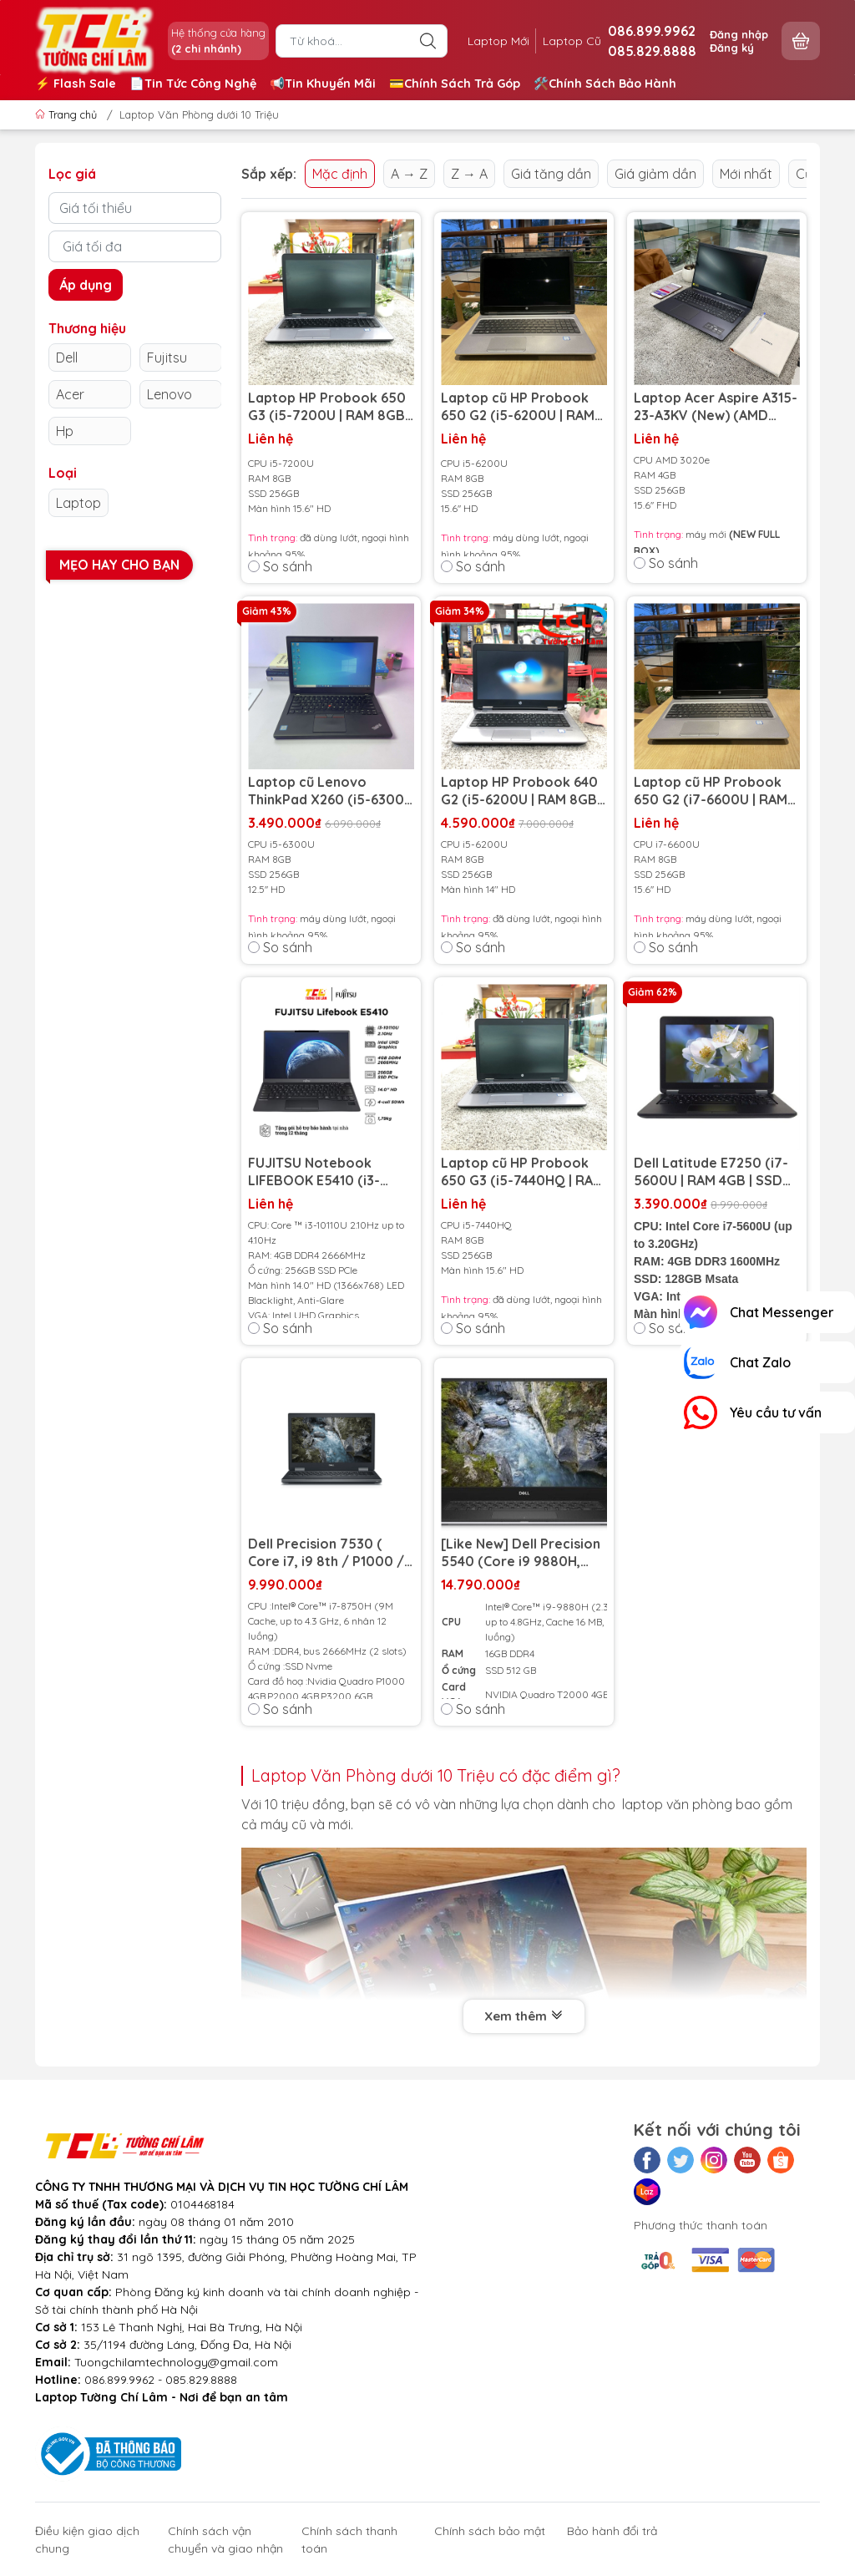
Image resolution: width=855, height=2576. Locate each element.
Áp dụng (85, 284)
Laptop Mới (498, 40)
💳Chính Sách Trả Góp (454, 83)
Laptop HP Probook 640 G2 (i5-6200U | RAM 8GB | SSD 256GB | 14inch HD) (522, 791)
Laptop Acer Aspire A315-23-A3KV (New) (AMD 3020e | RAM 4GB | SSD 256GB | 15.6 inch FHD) (715, 406)
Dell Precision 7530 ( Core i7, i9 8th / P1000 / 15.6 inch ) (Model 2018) (326, 1552)
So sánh (280, 566)
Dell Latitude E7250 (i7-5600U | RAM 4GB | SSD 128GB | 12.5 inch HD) (711, 1171)
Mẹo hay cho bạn (119, 564)
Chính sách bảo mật (489, 2530)
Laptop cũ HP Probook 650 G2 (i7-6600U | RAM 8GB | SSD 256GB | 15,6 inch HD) (710, 791)
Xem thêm (524, 2017)
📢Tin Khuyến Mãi (323, 83)
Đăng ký (732, 47)
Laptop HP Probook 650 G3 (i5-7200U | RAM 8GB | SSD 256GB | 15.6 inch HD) (330, 406)
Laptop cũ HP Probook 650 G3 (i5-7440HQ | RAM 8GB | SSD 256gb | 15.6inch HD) (522, 1171)
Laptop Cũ (572, 40)
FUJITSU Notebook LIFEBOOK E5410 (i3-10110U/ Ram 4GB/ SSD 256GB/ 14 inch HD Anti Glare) (323, 1171)
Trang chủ (67, 114)
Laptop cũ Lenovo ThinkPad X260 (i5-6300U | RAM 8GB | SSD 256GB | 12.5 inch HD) (330, 791)
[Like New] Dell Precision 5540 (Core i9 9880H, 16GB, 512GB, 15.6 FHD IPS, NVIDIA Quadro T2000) (523, 1552)
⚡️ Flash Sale (75, 83)
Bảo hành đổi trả (612, 2530)
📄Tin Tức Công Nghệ (192, 83)
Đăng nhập (739, 34)
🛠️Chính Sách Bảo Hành (605, 83)
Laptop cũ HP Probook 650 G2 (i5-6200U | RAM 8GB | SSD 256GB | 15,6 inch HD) (517, 406)
